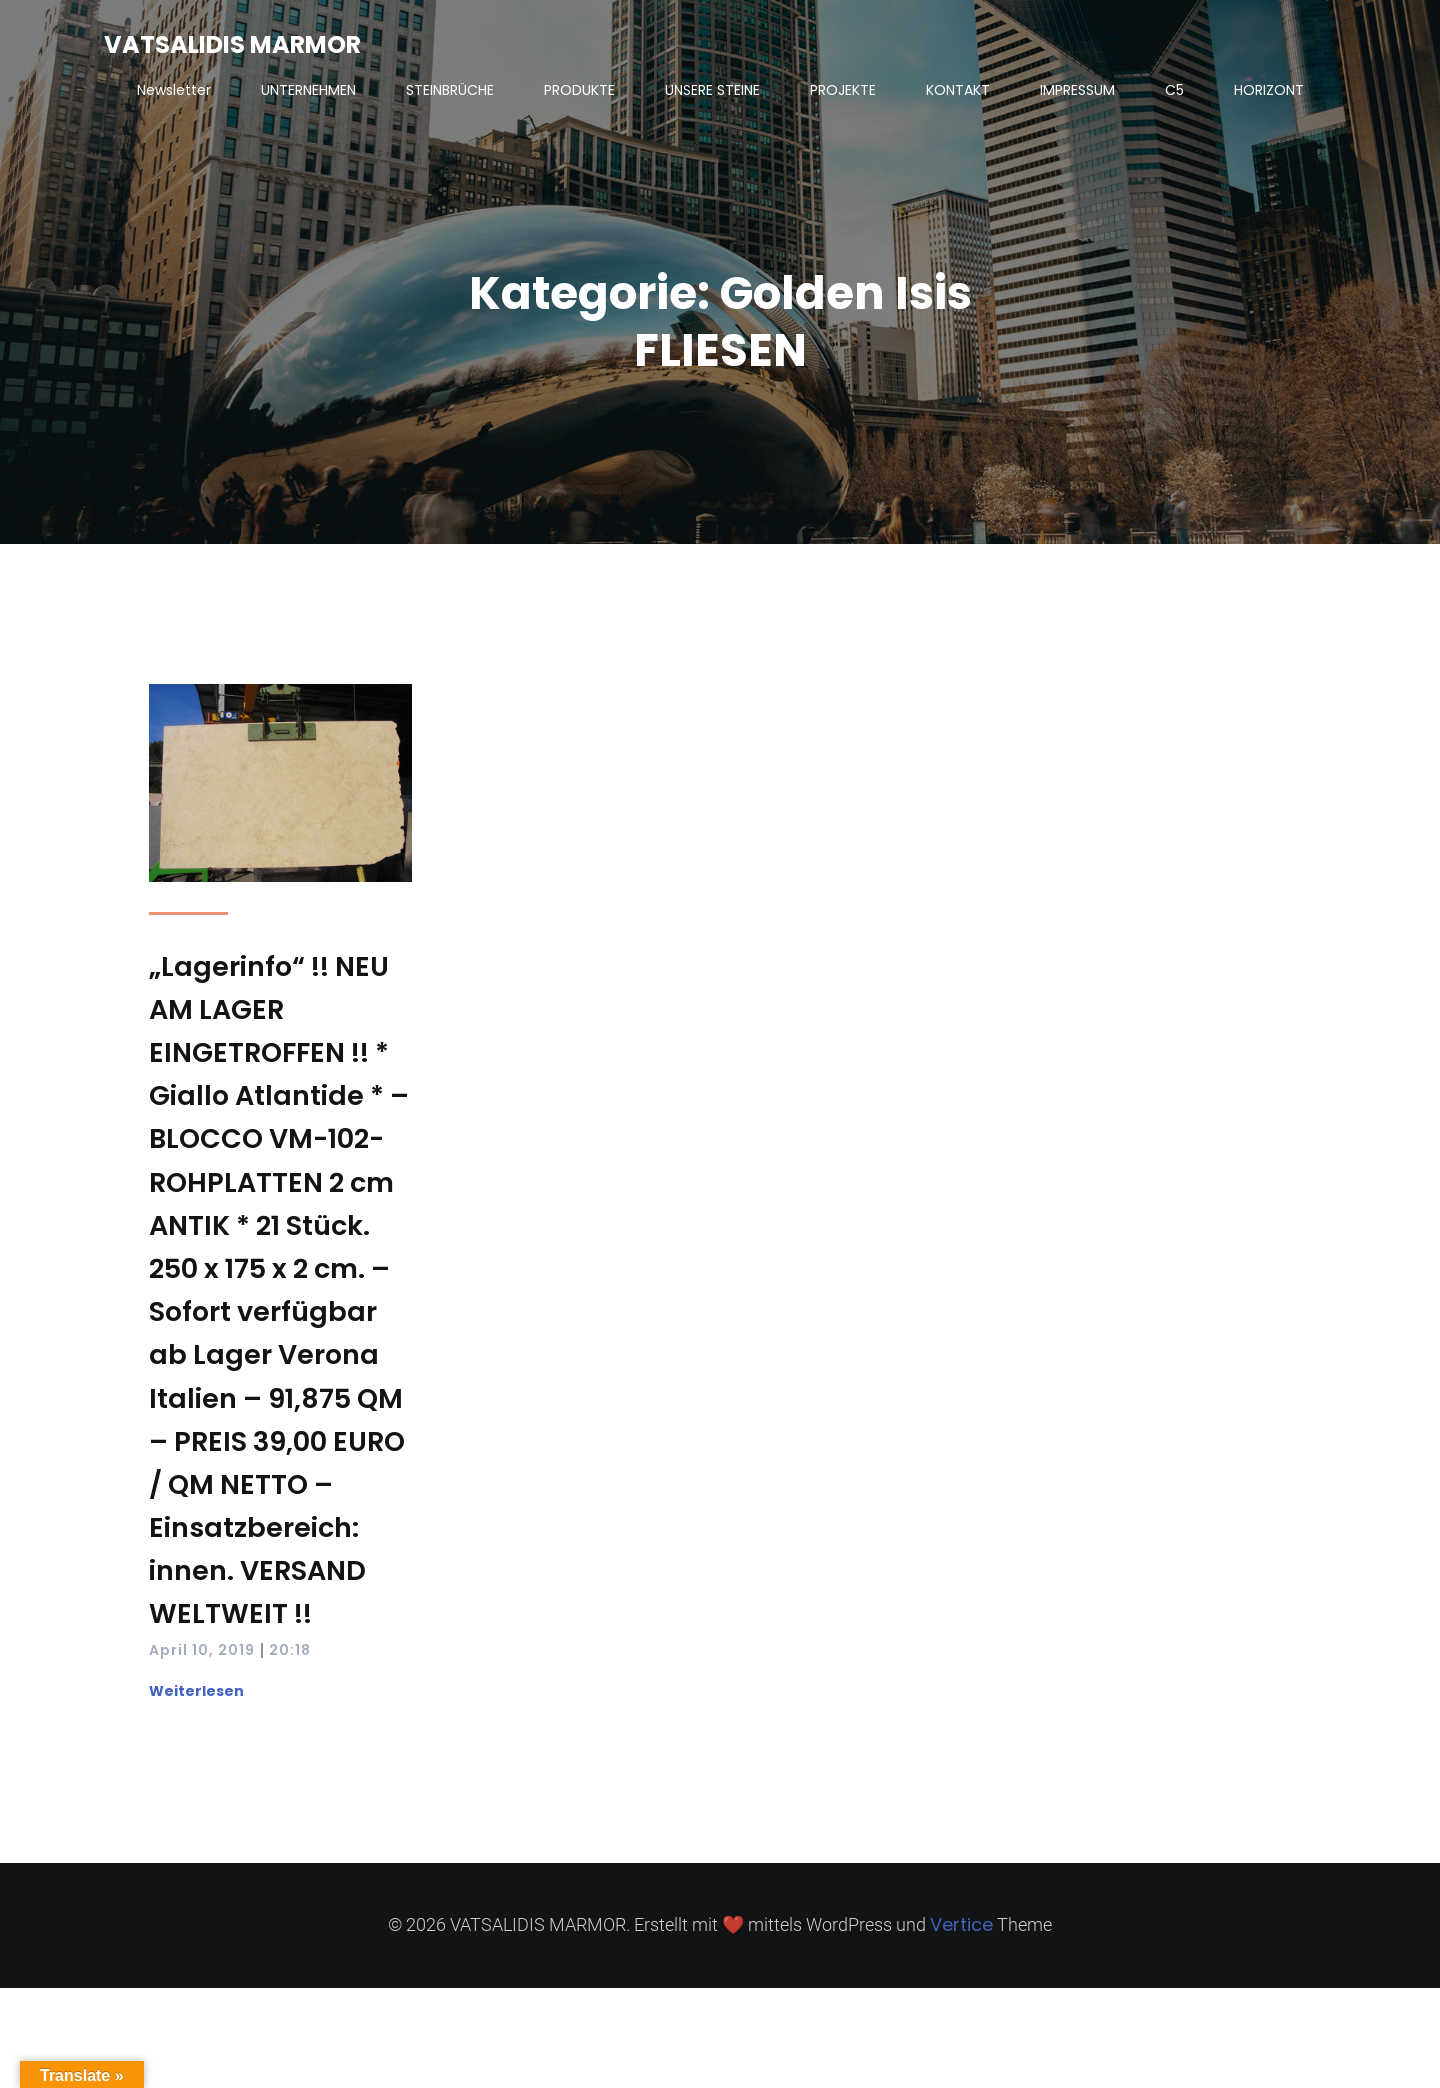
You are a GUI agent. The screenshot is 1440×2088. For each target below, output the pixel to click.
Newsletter (174, 90)
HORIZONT (1269, 90)
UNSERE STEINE (712, 90)
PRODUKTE (579, 90)
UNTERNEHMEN (308, 90)
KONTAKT (958, 90)
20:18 (290, 1650)
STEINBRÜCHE (450, 90)
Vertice (961, 1924)
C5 (1174, 90)
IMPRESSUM (1077, 90)
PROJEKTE (843, 90)
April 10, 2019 (202, 1650)
